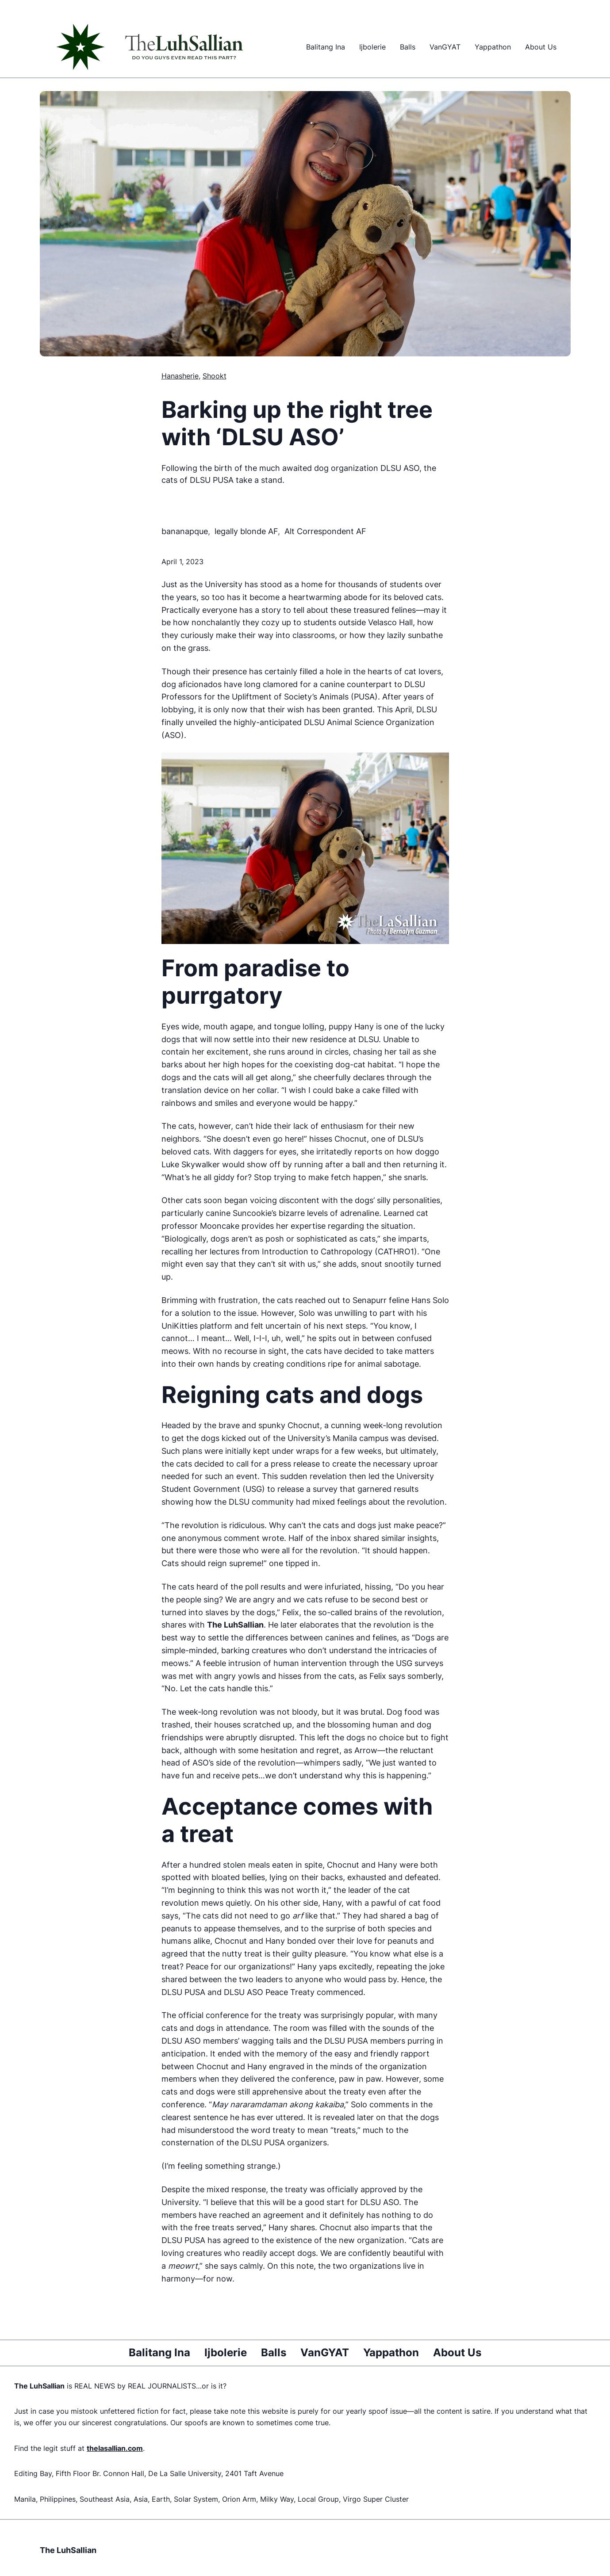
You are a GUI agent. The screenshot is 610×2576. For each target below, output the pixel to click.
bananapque (184, 531)
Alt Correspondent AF (325, 531)
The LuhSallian (68, 2550)
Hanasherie (180, 375)
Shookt (214, 375)
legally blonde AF (246, 531)
